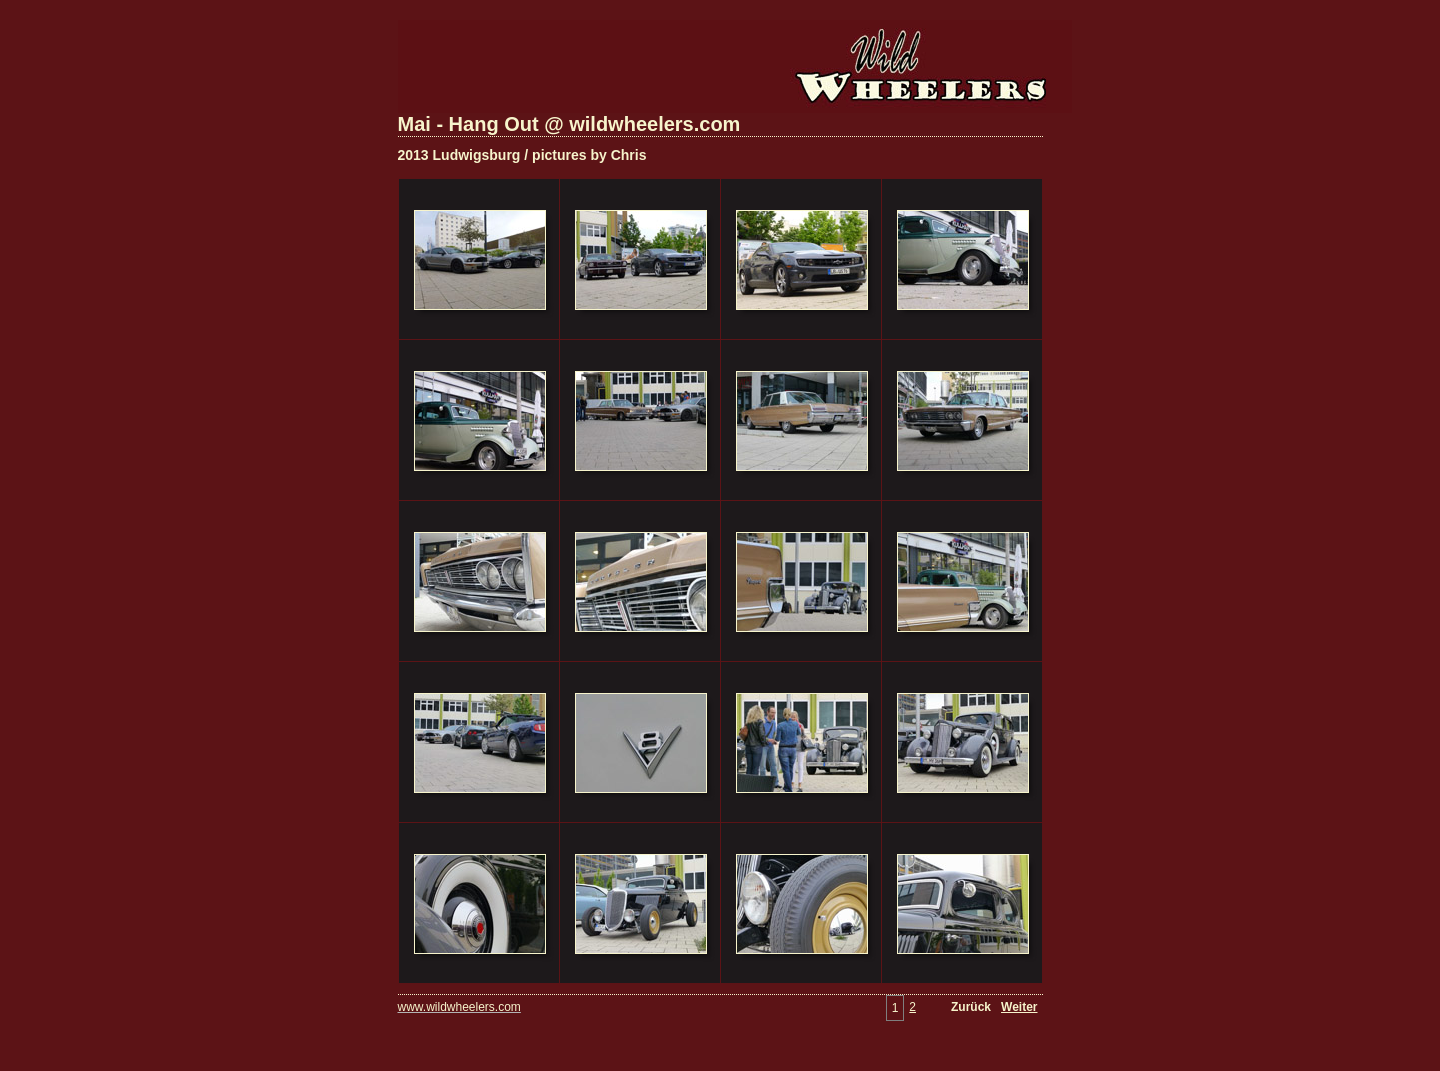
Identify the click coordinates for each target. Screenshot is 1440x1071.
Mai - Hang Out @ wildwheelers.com (569, 124)
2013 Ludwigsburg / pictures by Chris (522, 155)
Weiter (1019, 1007)
